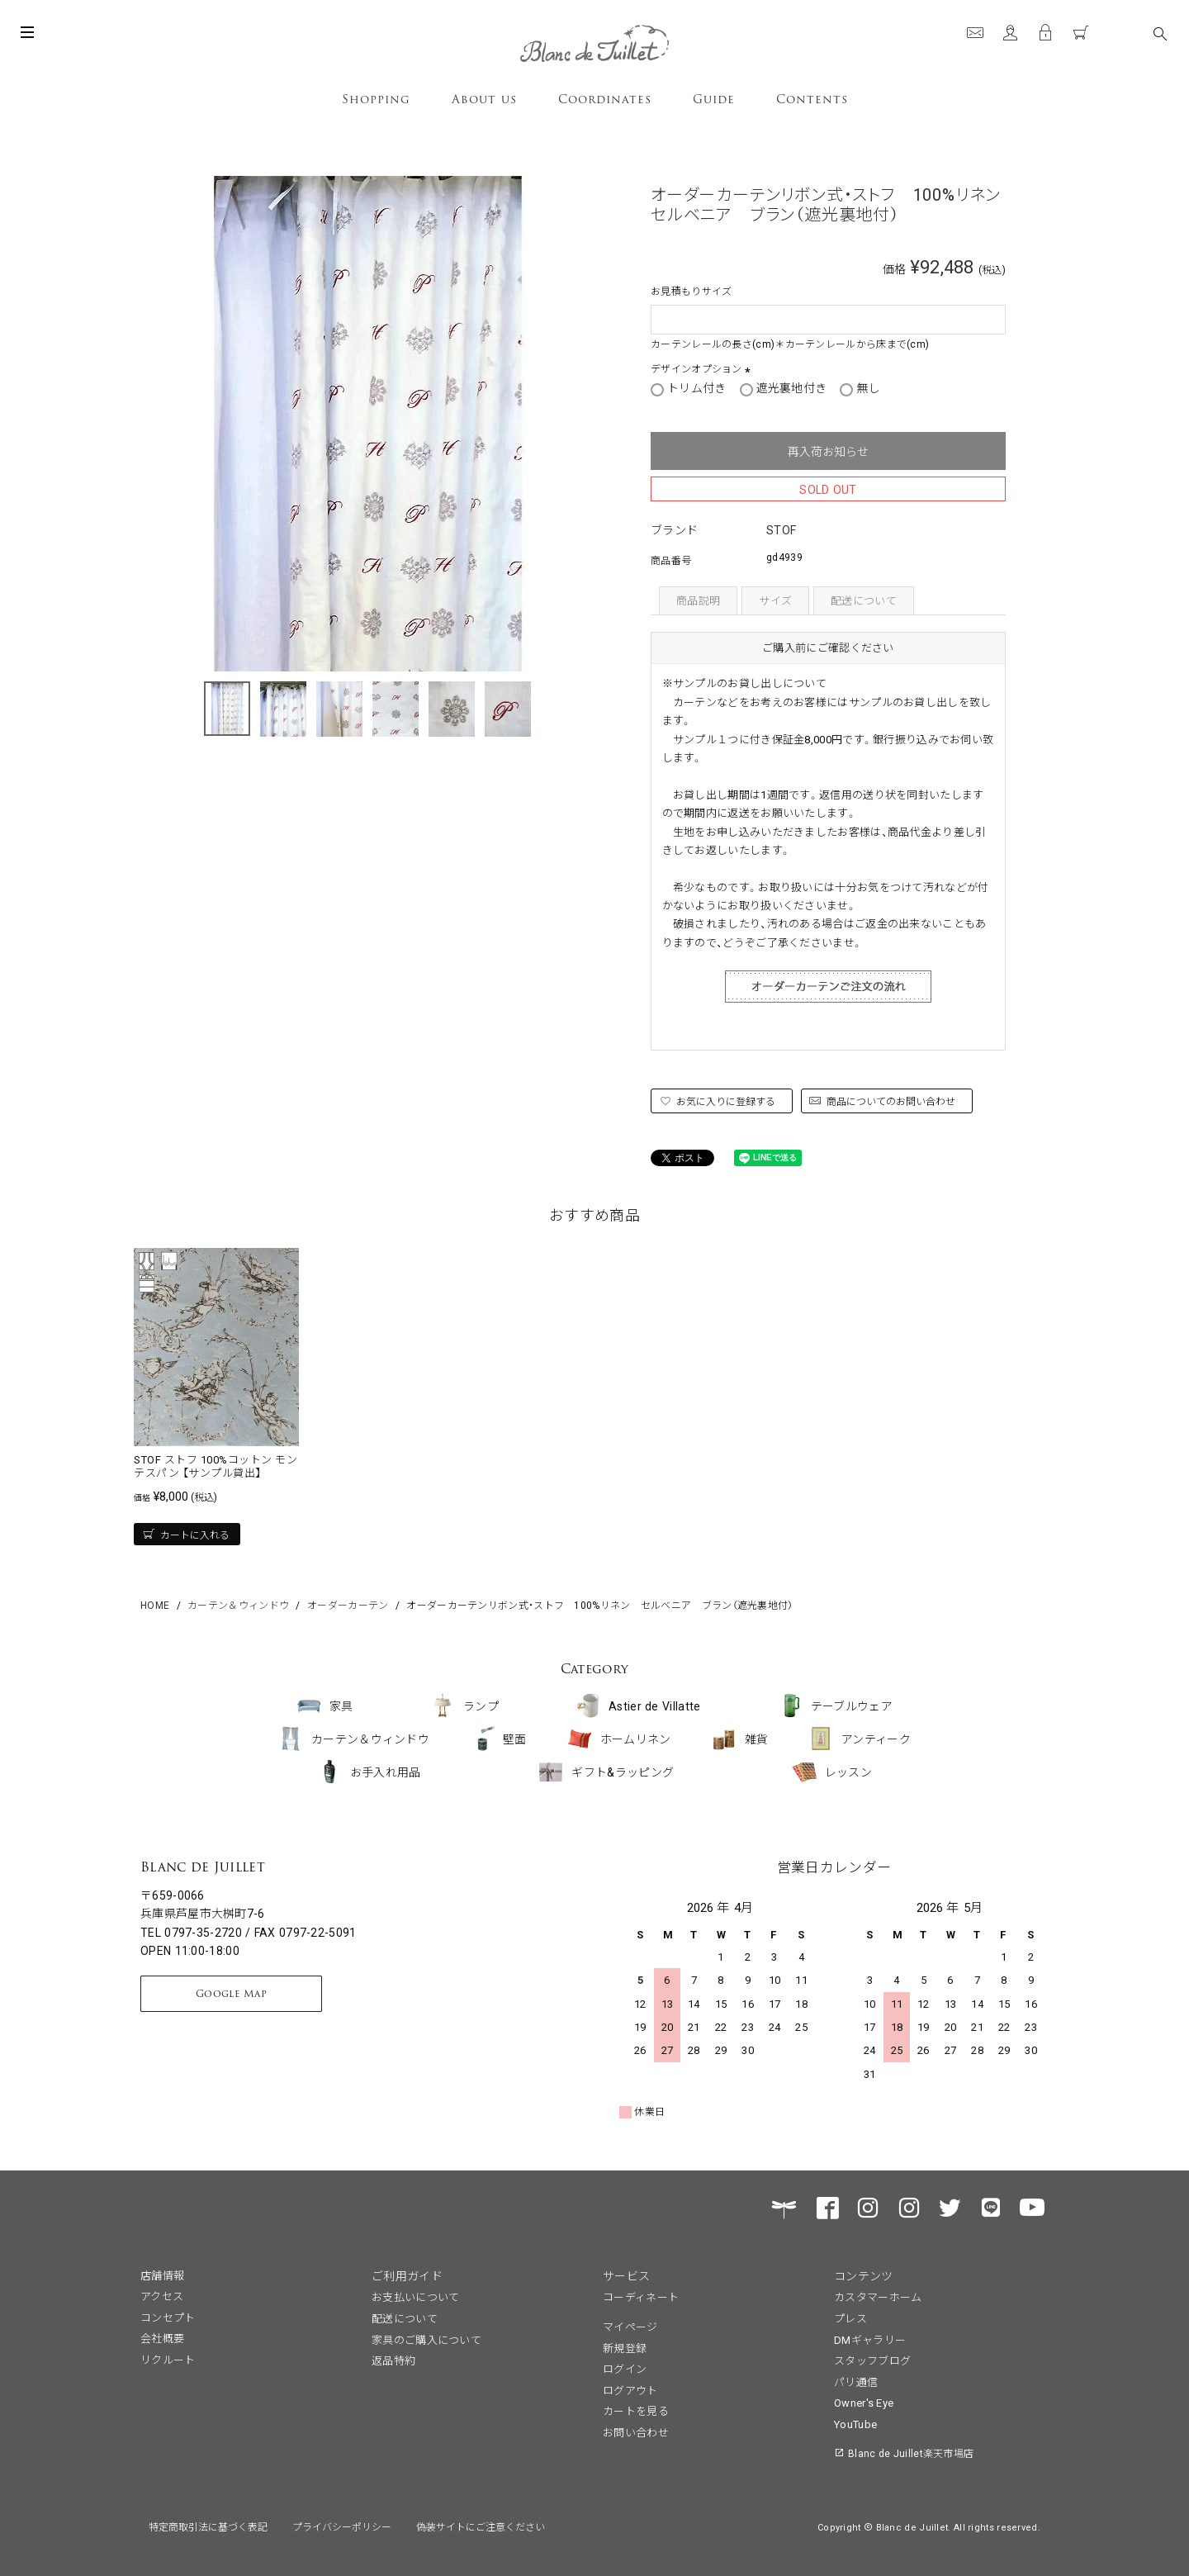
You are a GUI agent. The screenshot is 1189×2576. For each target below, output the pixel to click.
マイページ (630, 2326)
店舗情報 (162, 2275)
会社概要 (162, 2338)
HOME (154, 1604)
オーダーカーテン (347, 1604)
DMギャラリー (870, 2339)
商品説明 (698, 600)
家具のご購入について (426, 2339)
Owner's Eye (863, 2402)
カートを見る (636, 2410)
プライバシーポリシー (341, 2526)
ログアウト (630, 2390)
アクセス (161, 2295)
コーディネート (641, 2296)
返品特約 (393, 2360)
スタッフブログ (872, 2360)
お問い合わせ (636, 2432)
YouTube (855, 2423)
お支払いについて (415, 2296)
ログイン (625, 2368)
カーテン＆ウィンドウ (238, 1604)
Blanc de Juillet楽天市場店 (910, 2453)
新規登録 (625, 2347)
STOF (781, 529)
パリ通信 (856, 2381)
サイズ (775, 600)
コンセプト (168, 2317)
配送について (864, 600)
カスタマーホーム (877, 2296)
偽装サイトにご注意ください (480, 2526)
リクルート (168, 2359)
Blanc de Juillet (202, 1867)
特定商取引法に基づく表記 (208, 2526)
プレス (850, 2318)
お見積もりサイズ (691, 290)
